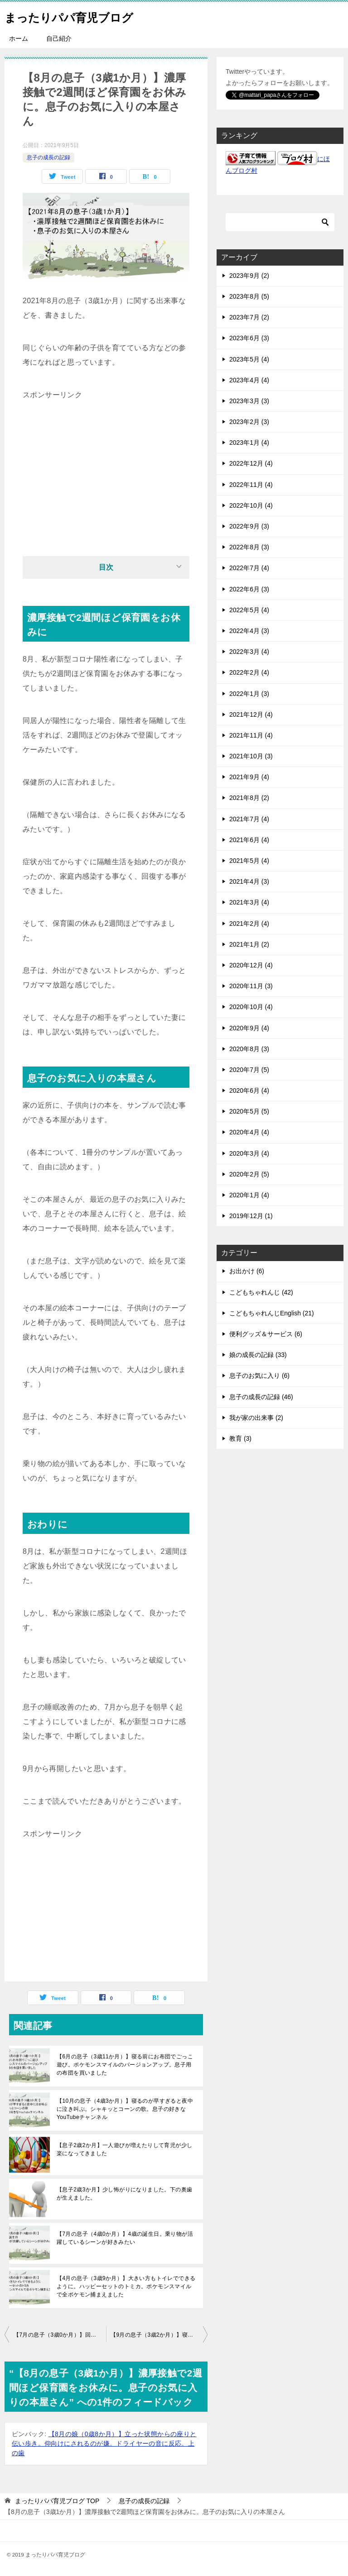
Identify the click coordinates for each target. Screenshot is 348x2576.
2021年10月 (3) (251, 756)
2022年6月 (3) (249, 589)
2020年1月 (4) (249, 1195)
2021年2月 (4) (249, 923)
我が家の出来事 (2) (256, 1417)
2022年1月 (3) (249, 693)
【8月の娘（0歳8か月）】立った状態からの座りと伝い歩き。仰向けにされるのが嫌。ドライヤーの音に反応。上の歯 (104, 2443)
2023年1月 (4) (249, 442)
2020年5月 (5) (249, 1111)
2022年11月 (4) (251, 484)
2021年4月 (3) (249, 881)
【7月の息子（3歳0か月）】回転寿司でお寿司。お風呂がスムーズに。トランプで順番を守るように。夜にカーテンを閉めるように (60, 2335)
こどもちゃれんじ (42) (261, 1292)
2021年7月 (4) (249, 819)
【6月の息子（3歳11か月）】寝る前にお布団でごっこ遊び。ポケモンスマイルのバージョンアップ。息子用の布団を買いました (125, 2064)
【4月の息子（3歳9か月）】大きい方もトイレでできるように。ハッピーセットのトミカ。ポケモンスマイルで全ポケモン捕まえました (126, 2286)
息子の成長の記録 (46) (261, 1396)
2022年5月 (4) (249, 610)
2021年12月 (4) (251, 714)
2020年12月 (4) (251, 965)
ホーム (18, 38)
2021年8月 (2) (249, 797)
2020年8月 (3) (249, 1048)
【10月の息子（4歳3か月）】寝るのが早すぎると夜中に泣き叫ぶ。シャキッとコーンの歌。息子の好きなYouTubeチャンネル (125, 2109)
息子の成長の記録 (48, 157)
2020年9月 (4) (249, 1028)
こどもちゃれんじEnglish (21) (271, 1313)
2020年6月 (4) (249, 1090)
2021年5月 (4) (249, 860)
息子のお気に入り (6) (259, 1375)
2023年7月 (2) (249, 317)
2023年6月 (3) (249, 338)
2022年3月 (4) (249, 651)
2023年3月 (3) (249, 401)
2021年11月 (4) (251, 735)
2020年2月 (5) (249, 1174)
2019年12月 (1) (251, 1215)
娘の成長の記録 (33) (258, 1354)
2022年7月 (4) (249, 567)
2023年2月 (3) (249, 421)
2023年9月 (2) (249, 275)
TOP (57, 2501)
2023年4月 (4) (249, 380)
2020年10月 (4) (251, 1006)
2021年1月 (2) (249, 944)
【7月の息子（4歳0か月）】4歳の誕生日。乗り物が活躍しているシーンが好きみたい (125, 2238)
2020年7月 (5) (249, 1069)
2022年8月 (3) (249, 547)
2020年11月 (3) (251, 986)
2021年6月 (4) (249, 839)
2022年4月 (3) (249, 630)
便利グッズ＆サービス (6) (265, 1334)
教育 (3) (240, 1438)
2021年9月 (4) (249, 777)
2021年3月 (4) (249, 902)
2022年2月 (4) (249, 672)
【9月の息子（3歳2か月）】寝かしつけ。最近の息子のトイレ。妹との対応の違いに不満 (159, 2335)
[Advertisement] (106, 465)
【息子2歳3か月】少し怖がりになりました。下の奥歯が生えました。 (124, 2193)
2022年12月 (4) (251, 463)
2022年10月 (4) (251, 505)
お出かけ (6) (246, 1271)
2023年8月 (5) (249, 296)
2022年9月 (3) (249, 526)
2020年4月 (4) (249, 1132)
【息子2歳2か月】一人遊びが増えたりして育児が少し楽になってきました (124, 2149)
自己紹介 (59, 38)
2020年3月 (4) (249, 1153)
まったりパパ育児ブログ (81, 15)
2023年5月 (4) (249, 359)
